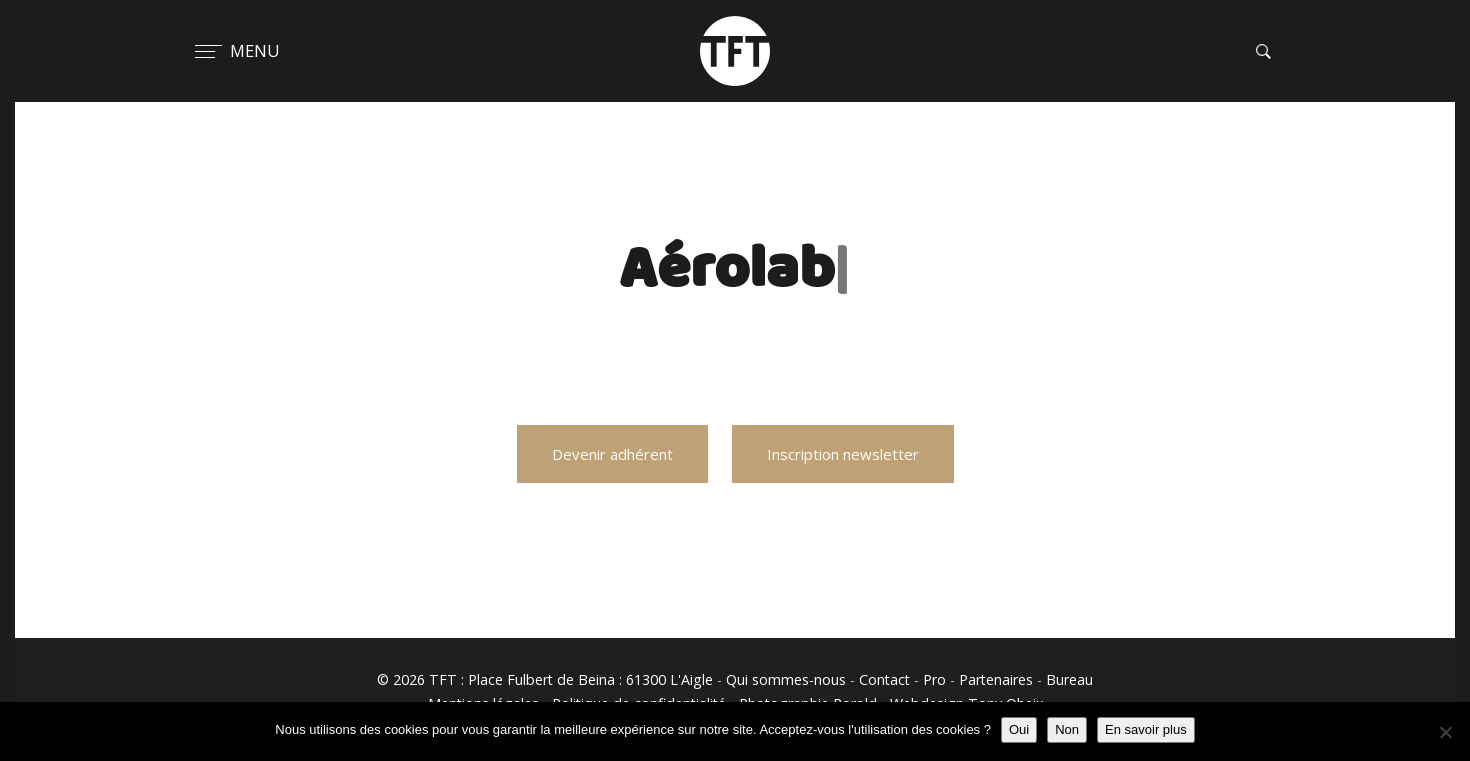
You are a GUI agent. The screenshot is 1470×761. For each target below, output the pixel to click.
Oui (1019, 729)
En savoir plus (1146, 729)
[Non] (1445, 732)
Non (1067, 729)
